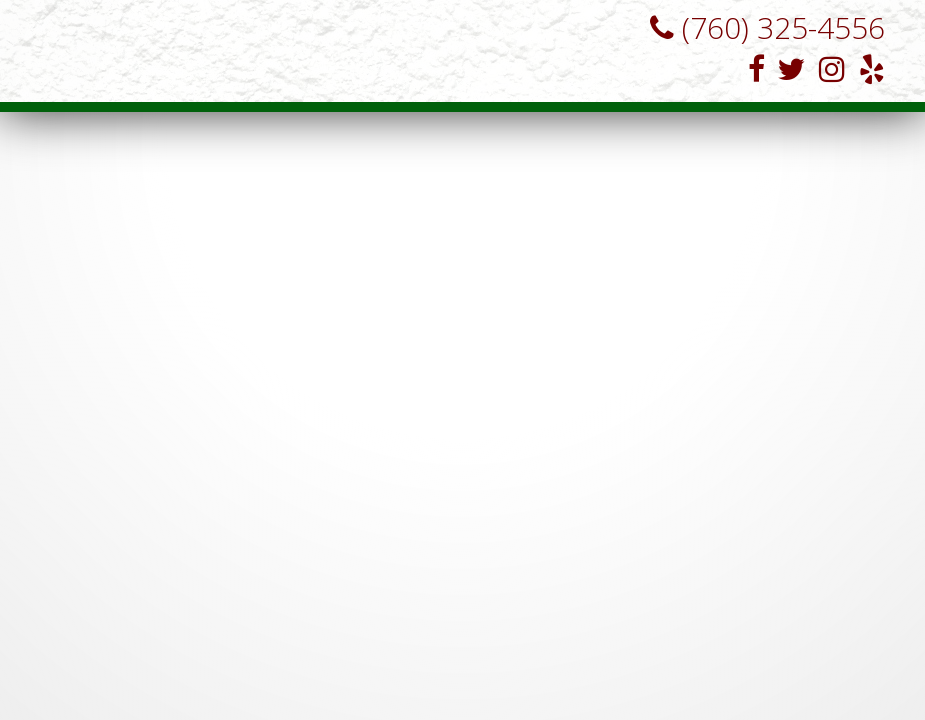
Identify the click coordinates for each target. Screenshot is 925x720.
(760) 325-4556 (759, 27)
